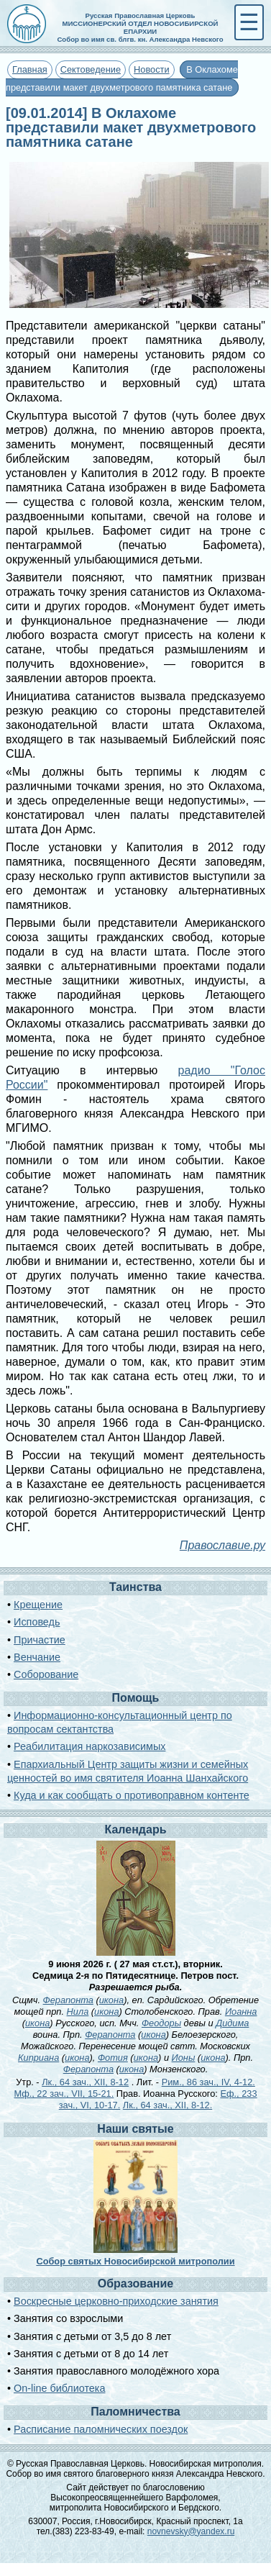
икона (111, 2000)
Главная (29, 69)
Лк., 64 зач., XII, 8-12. (167, 2105)
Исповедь (37, 1622)
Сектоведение (90, 69)
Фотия (113, 2057)
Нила (78, 2011)
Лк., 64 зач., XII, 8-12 (85, 2082)
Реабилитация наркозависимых (89, 1746)
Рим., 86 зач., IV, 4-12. (208, 2082)
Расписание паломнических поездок (101, 2429)
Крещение (38, 1604)
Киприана (38, 2057)
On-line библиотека (59, 2388)
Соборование (46, 1674)
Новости (152, 69)
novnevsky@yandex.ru (191, 2531)
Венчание (37, 1657)
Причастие (39, 1640)
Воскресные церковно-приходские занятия (116, 2301)
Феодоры (161, 2023)
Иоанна (241, 2011)
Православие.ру (222, 1545)
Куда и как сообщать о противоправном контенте (131, 1795)
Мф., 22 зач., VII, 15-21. (64, 2093)
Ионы (184, 2057)
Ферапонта (68, 2000)
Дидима (232, 2023)
